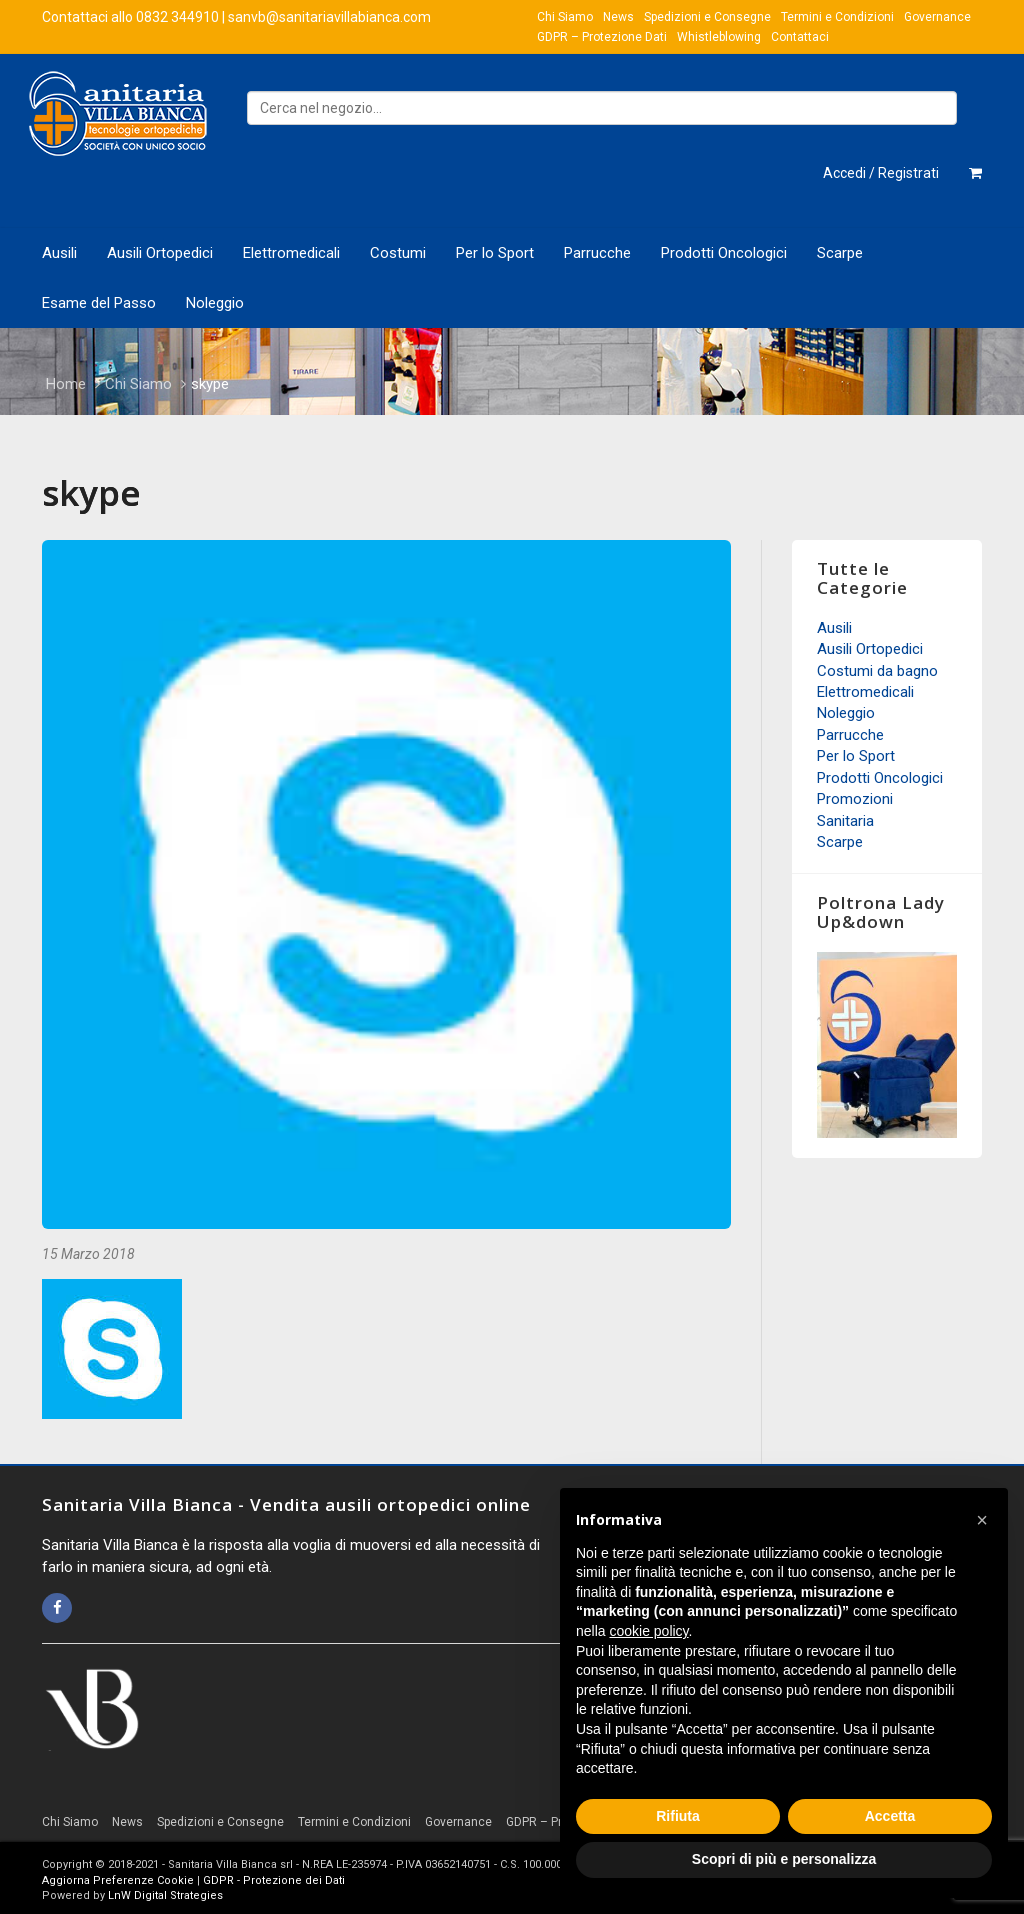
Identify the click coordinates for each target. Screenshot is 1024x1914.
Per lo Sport (495, 253)
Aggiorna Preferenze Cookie (118, 1880)
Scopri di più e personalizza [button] (784, 1859)
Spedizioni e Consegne (707, 17)
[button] (982, 1520)
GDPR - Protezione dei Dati (274, 1880)
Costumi (398, 253)
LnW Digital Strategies (165, 1895)
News (618, 17)
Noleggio (215, 303)
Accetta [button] (890, 1816)
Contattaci (800, 37)
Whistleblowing (719, 37)
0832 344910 (177, 17)
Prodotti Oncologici (724, 253)
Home (66, 384)
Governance (937, 17)
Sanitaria (845, 821)
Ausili (59, 253)
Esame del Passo (99, 303)
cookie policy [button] (648, 1631)
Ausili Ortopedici (160, 253)
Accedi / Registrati (881, 173)
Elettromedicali (291, 253)
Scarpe (840, 253)
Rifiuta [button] (678, 1816)
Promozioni (855, 799)
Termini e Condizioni (837, 17)
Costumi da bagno (877, 671)
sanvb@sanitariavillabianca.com (329, 17)
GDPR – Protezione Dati (602, 37)
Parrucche (597, 253)
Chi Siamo (565, 17)
